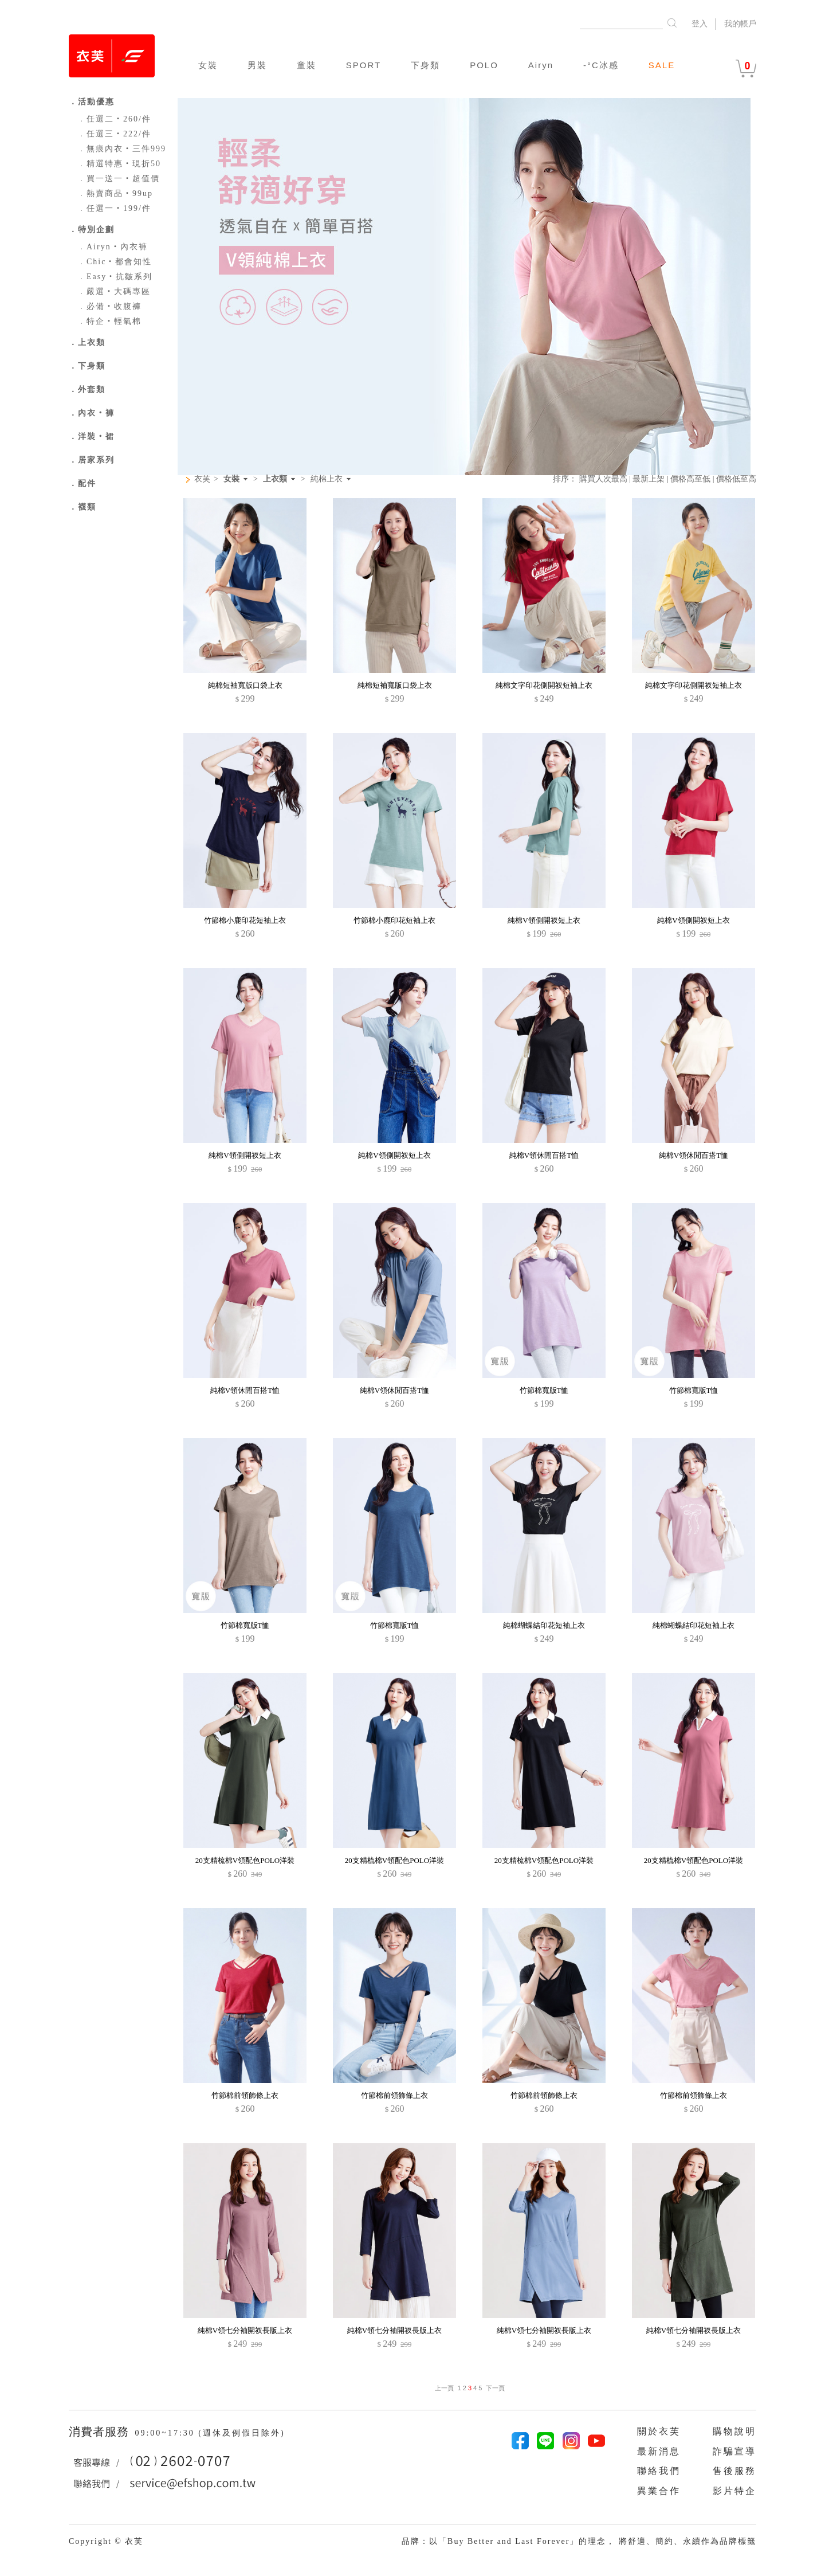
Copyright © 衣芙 (106, 2541)
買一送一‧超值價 (118, 178)
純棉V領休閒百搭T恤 (544, 1155)
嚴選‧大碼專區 (114, 291)
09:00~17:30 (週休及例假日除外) (210, 2433)
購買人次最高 (603, 479)
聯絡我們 (659, 2471)
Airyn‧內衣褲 (112, 246)
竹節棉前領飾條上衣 (244, 2095)
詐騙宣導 (734, 2451)
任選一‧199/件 (114, 208)
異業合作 (659, 2491)
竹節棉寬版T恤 (544, 1390)
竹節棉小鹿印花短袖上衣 (245, 920)
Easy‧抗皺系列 (114, 276)
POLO (484, 65)
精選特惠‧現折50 (119, 163)
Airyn (540, 65)
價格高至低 (690, 479)
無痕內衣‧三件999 (121, 148)
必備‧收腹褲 (109, 306)
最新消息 (659, 2451)
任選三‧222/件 (114, 134)
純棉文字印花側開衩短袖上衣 (544, 685)
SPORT (363, 65)
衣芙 (202, 479)
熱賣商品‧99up (115, 193)
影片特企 (734, 2491)
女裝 (208, 65)
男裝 (257, 65)
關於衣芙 (659, 2431)
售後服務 (734, 2471)
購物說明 (734, 2431)
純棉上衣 (327, 479)
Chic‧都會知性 (114, 261)
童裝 (306, 65)
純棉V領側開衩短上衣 (544, 920)
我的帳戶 (740, 23)
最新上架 (648, 479)
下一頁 (495, 2388)
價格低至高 (736, 479)
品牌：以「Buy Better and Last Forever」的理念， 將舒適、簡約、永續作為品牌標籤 (579, 2541)
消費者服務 (100, 2431)
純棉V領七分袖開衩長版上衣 (245, 2330)
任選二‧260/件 (114, 119)
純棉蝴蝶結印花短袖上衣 (544, 1625)
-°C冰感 (601, 65)
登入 (700, 23)
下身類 (425, 65)
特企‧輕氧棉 (109, 321)
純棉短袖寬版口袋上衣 (245, 685)
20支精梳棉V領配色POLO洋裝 (244, 1860)
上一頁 (444, 2388)
